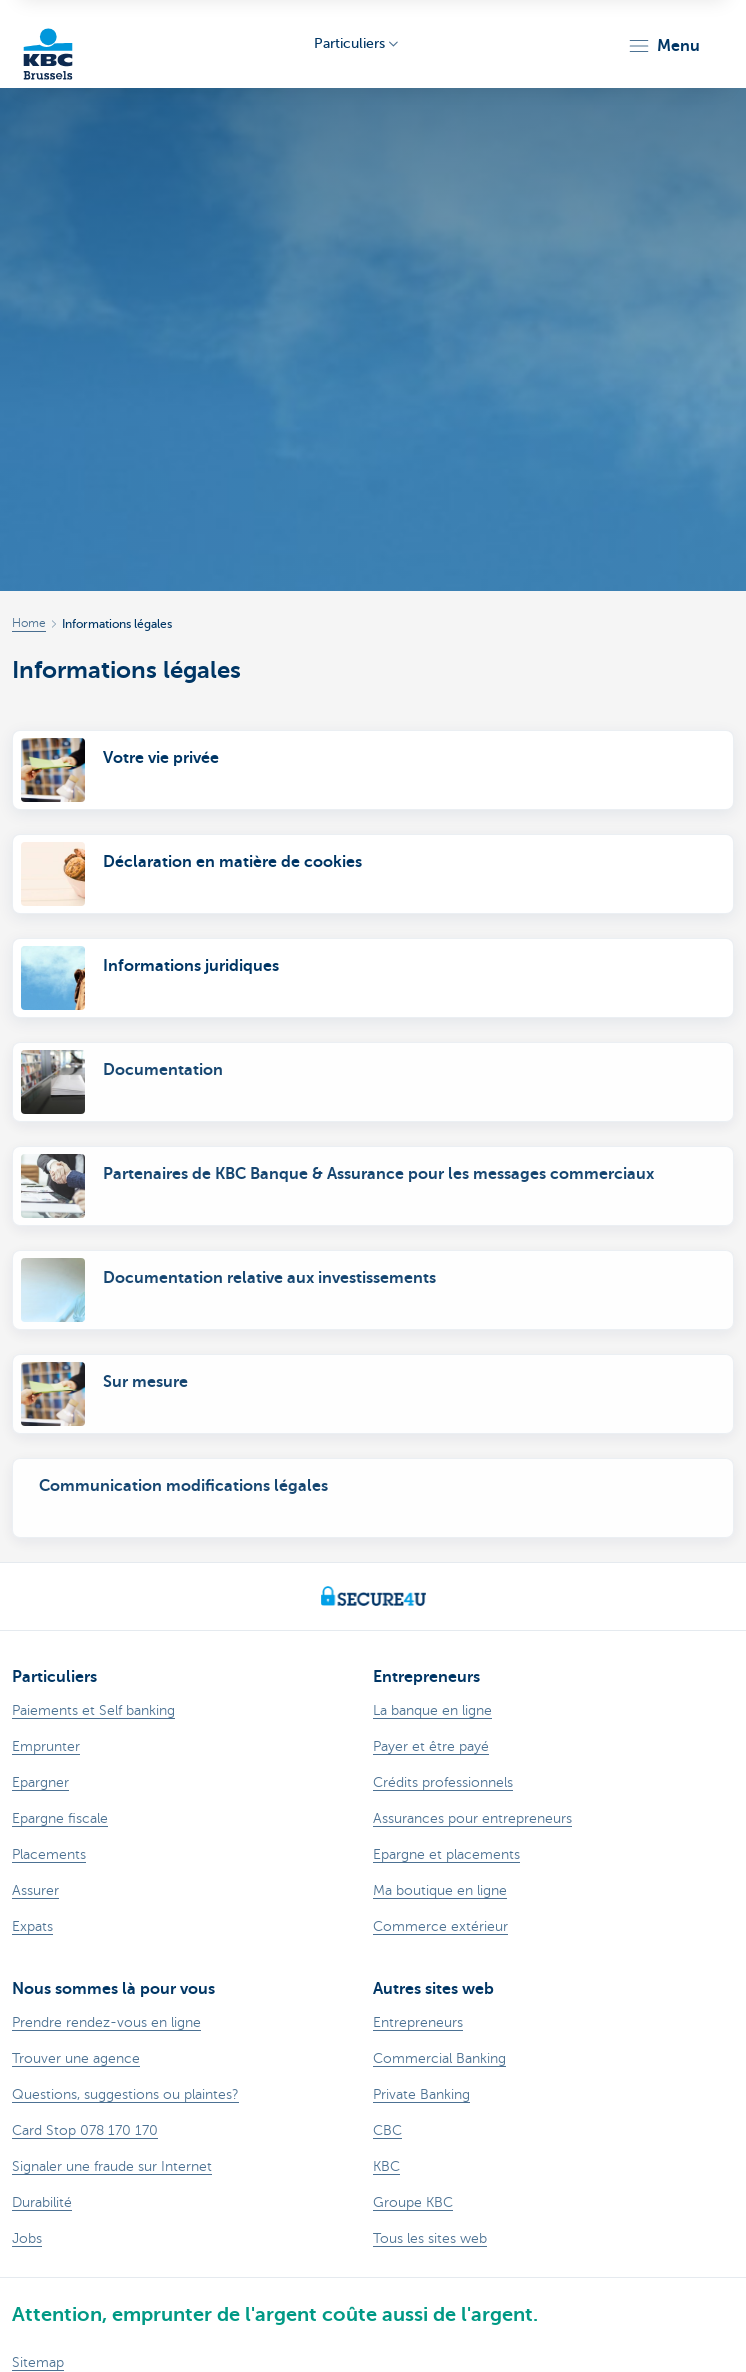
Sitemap (38, 2362)
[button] (663, 46)
